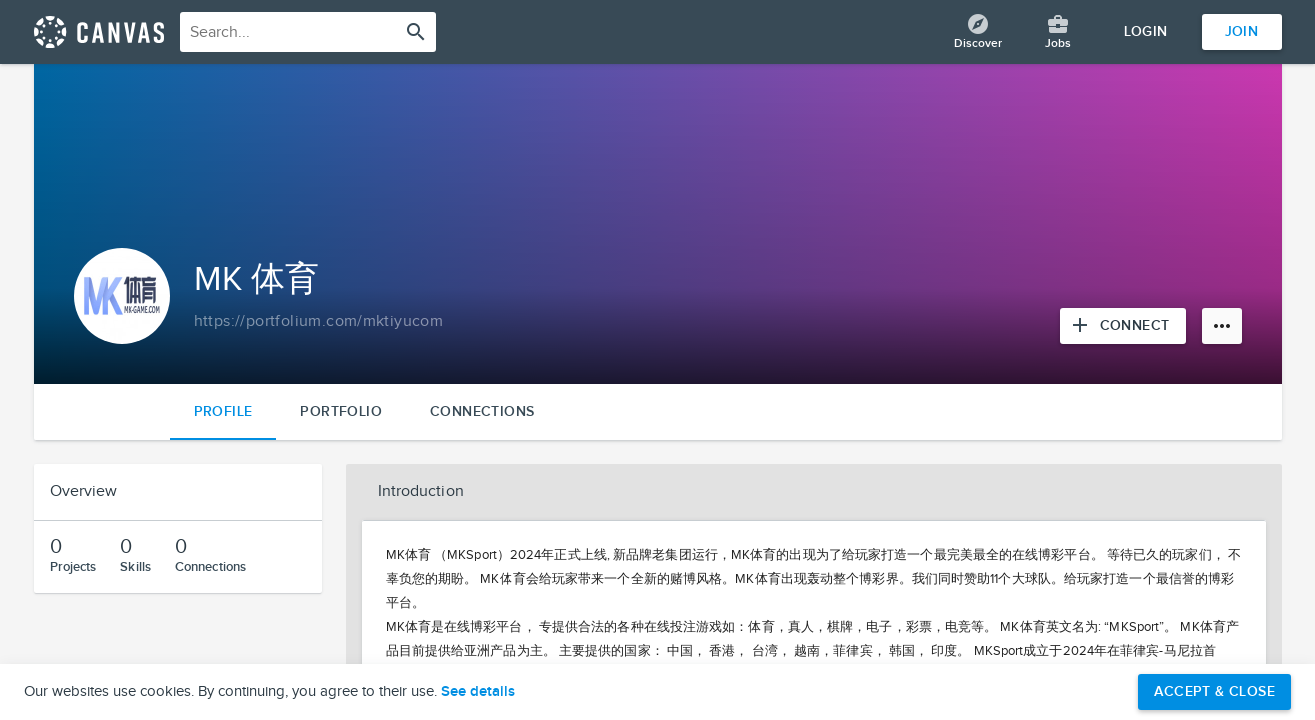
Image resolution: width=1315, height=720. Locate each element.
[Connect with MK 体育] (1123, 326)
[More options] (1222, 326)
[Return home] (99, 32)
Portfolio (341, 411)
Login (1146, 31)
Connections (482, 411)
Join (1242, 31)
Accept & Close (1214, 691)
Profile (223, 411)
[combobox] (308, 32)
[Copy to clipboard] (319, 322)
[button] (814, 492)
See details (478, 692)
